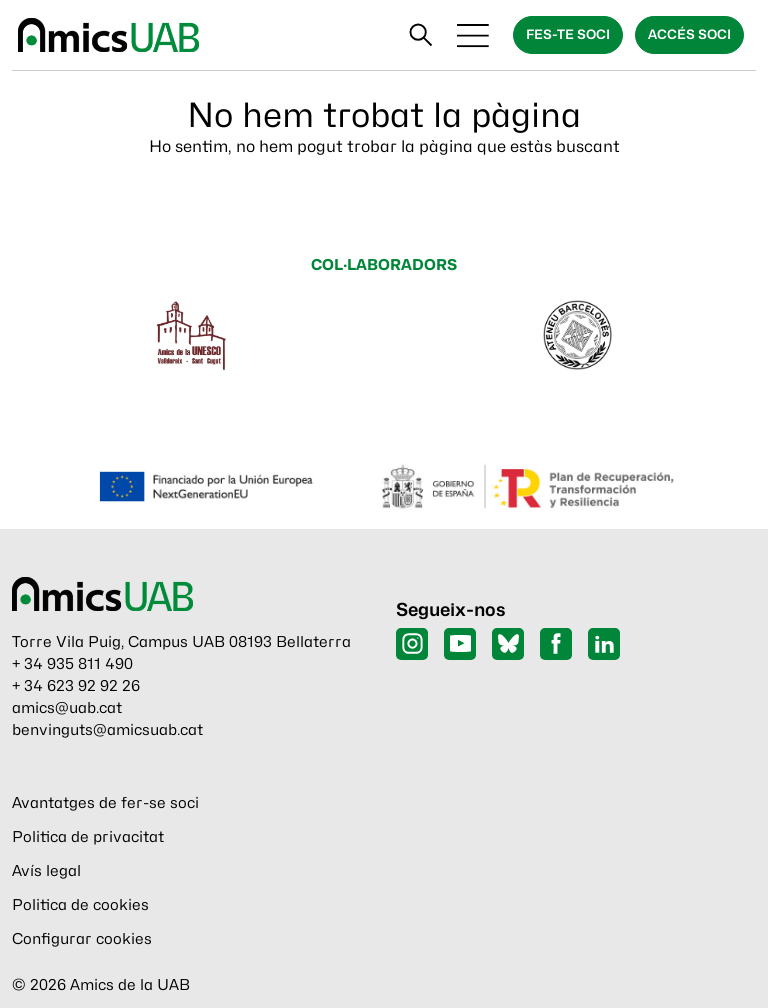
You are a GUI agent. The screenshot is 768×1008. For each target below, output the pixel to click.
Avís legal (46, 871)
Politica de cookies (80, 905)
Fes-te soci (568, 34)
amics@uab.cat (67, 708)
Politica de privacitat (88, 837)
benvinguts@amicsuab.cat (107, 730)
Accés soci (689, 34)
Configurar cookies (82, 939)
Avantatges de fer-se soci (105, 803)
